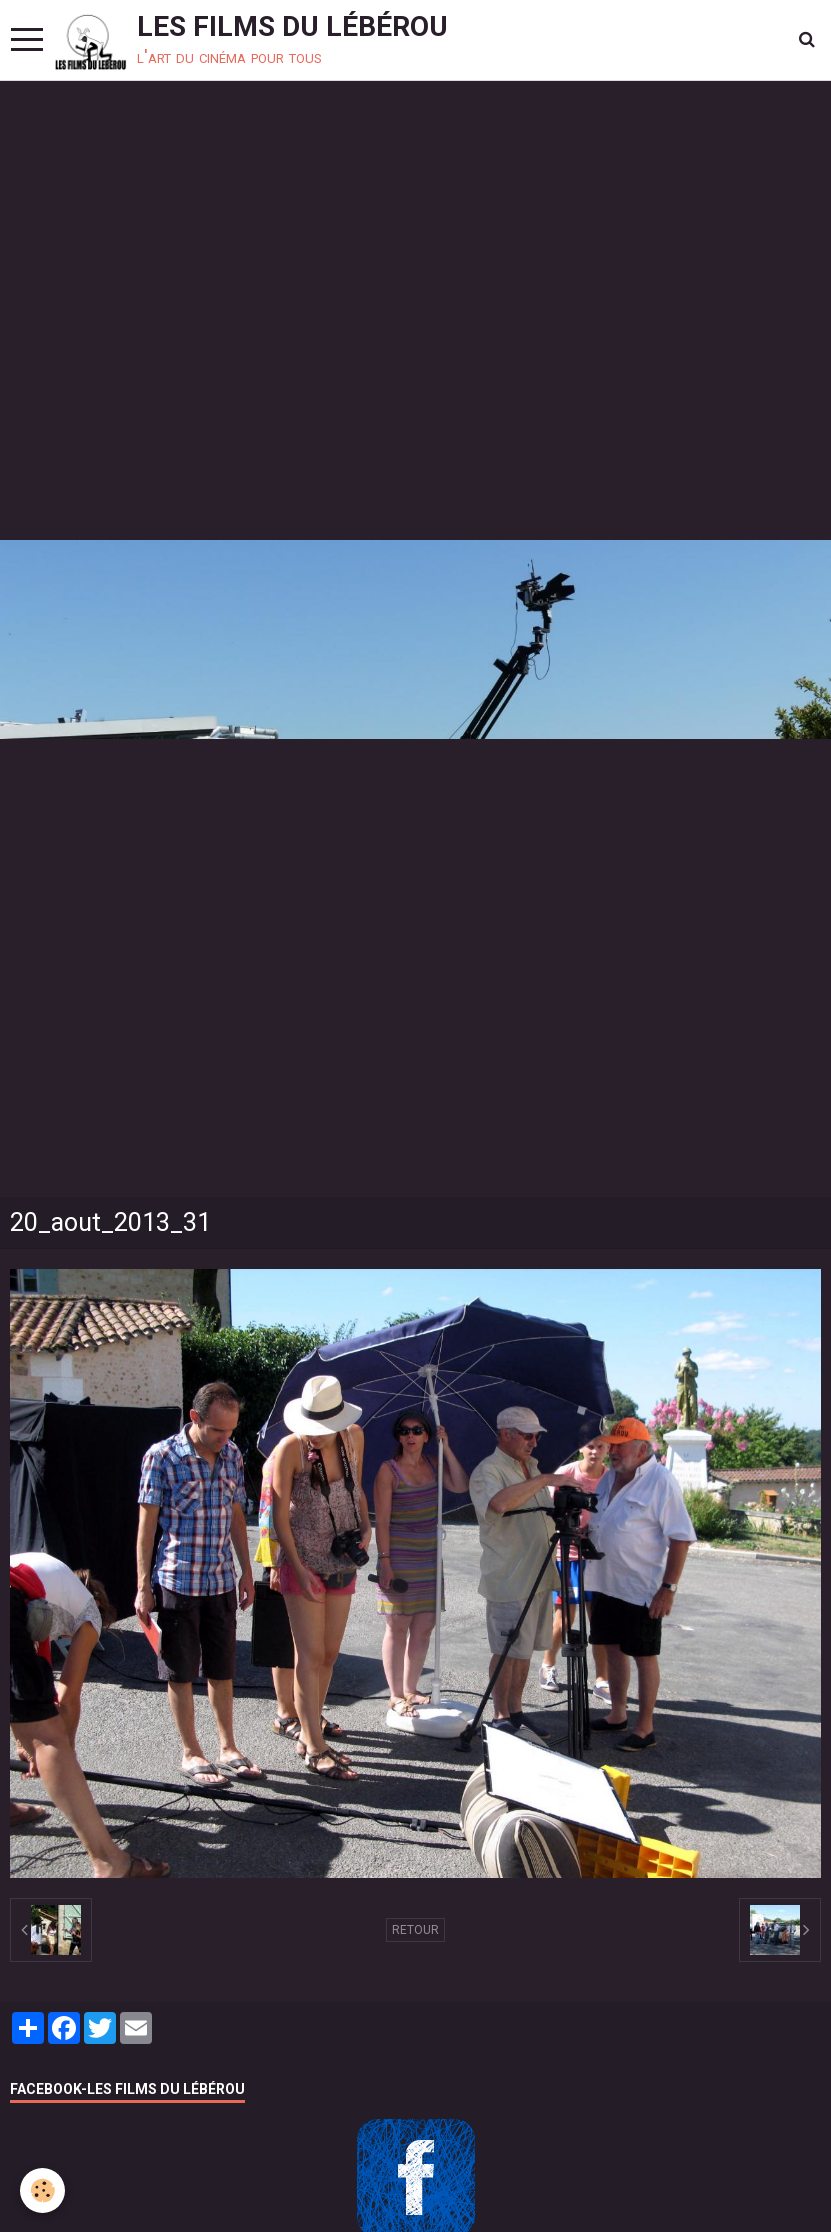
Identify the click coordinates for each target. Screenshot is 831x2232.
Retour (415, 1930)
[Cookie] (42, 2190)
